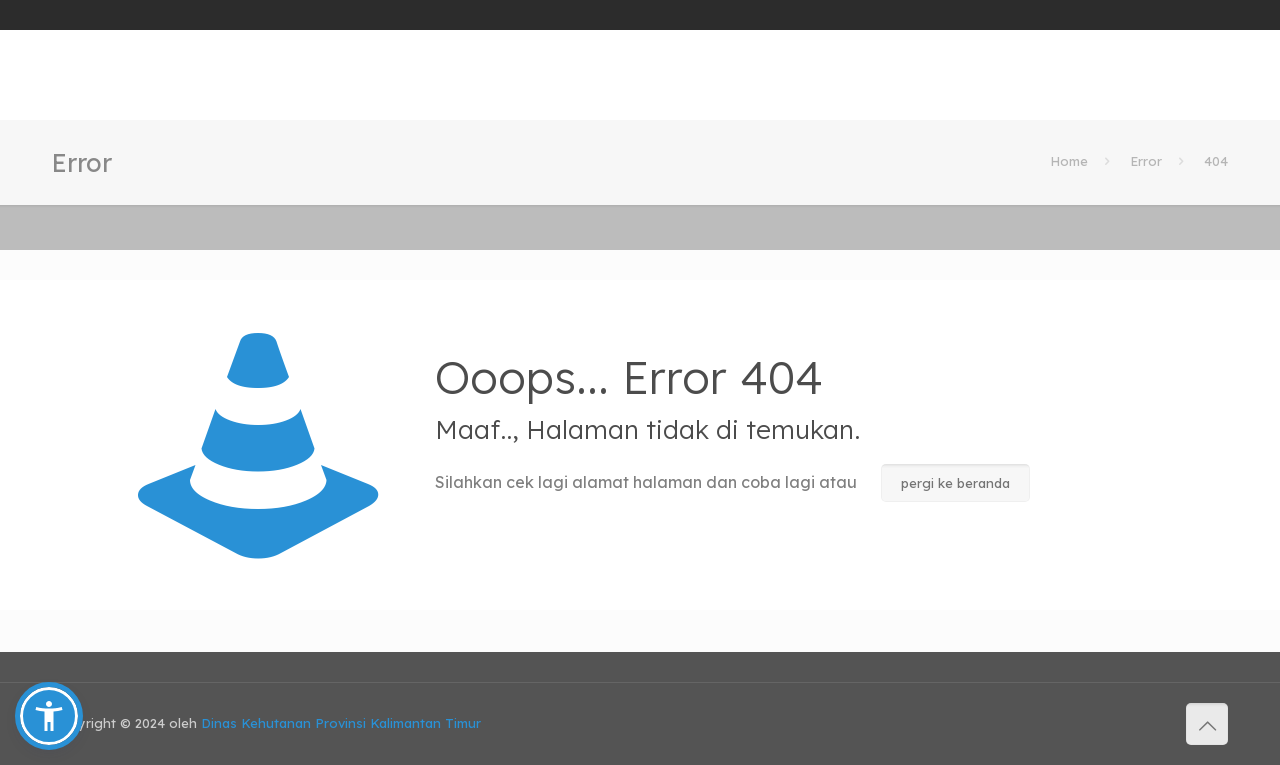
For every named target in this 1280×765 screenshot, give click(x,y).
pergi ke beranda (955, 483)
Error (1146, 161)
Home (1069, 161)
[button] (49, 716)
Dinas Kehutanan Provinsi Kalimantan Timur (341, 723)
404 (1216, 161)
